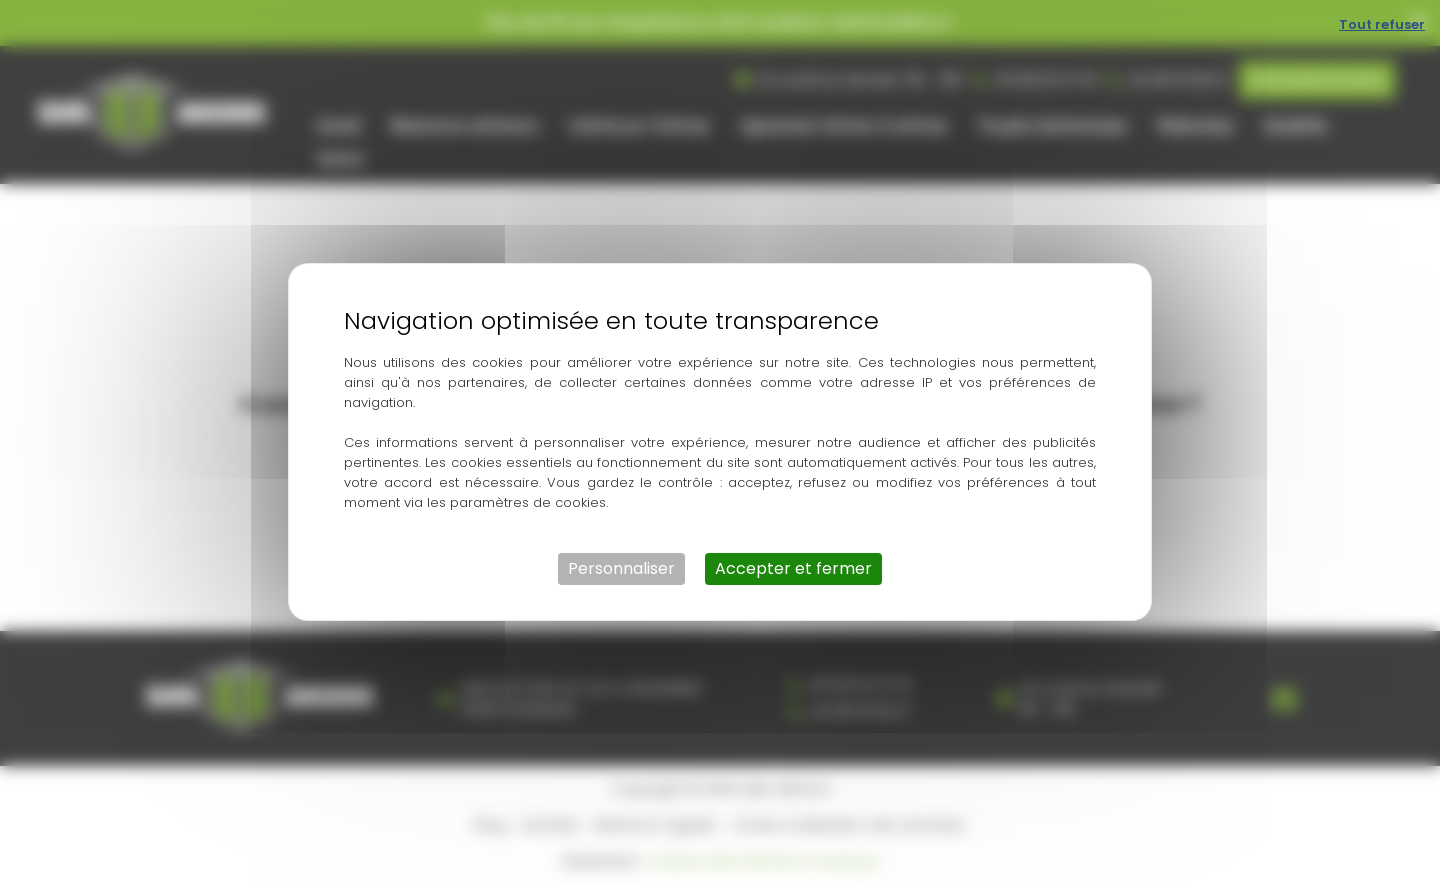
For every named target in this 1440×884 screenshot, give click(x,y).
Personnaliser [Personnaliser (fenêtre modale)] (621, 568)
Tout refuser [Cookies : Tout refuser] (1382, 24)
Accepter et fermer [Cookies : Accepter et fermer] (793, 568)
